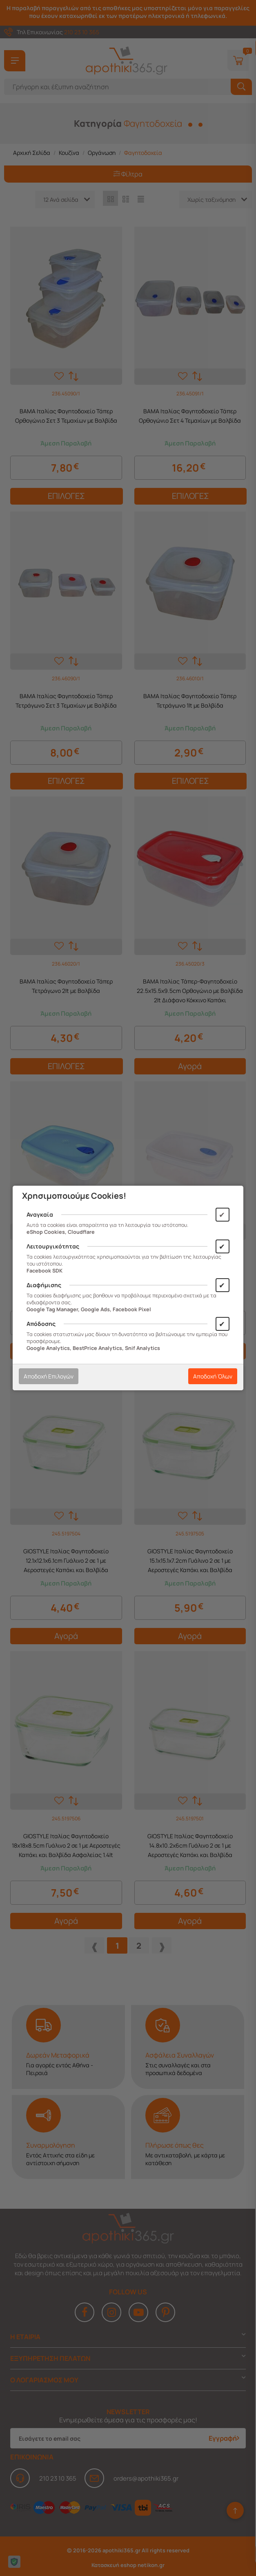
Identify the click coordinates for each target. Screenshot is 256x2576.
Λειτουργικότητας (53, 1246)
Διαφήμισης (44, 1285)
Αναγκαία (40, 1214)
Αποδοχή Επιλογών (48, 1376)
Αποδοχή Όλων (212, 1376)
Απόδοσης (41, 1324)
